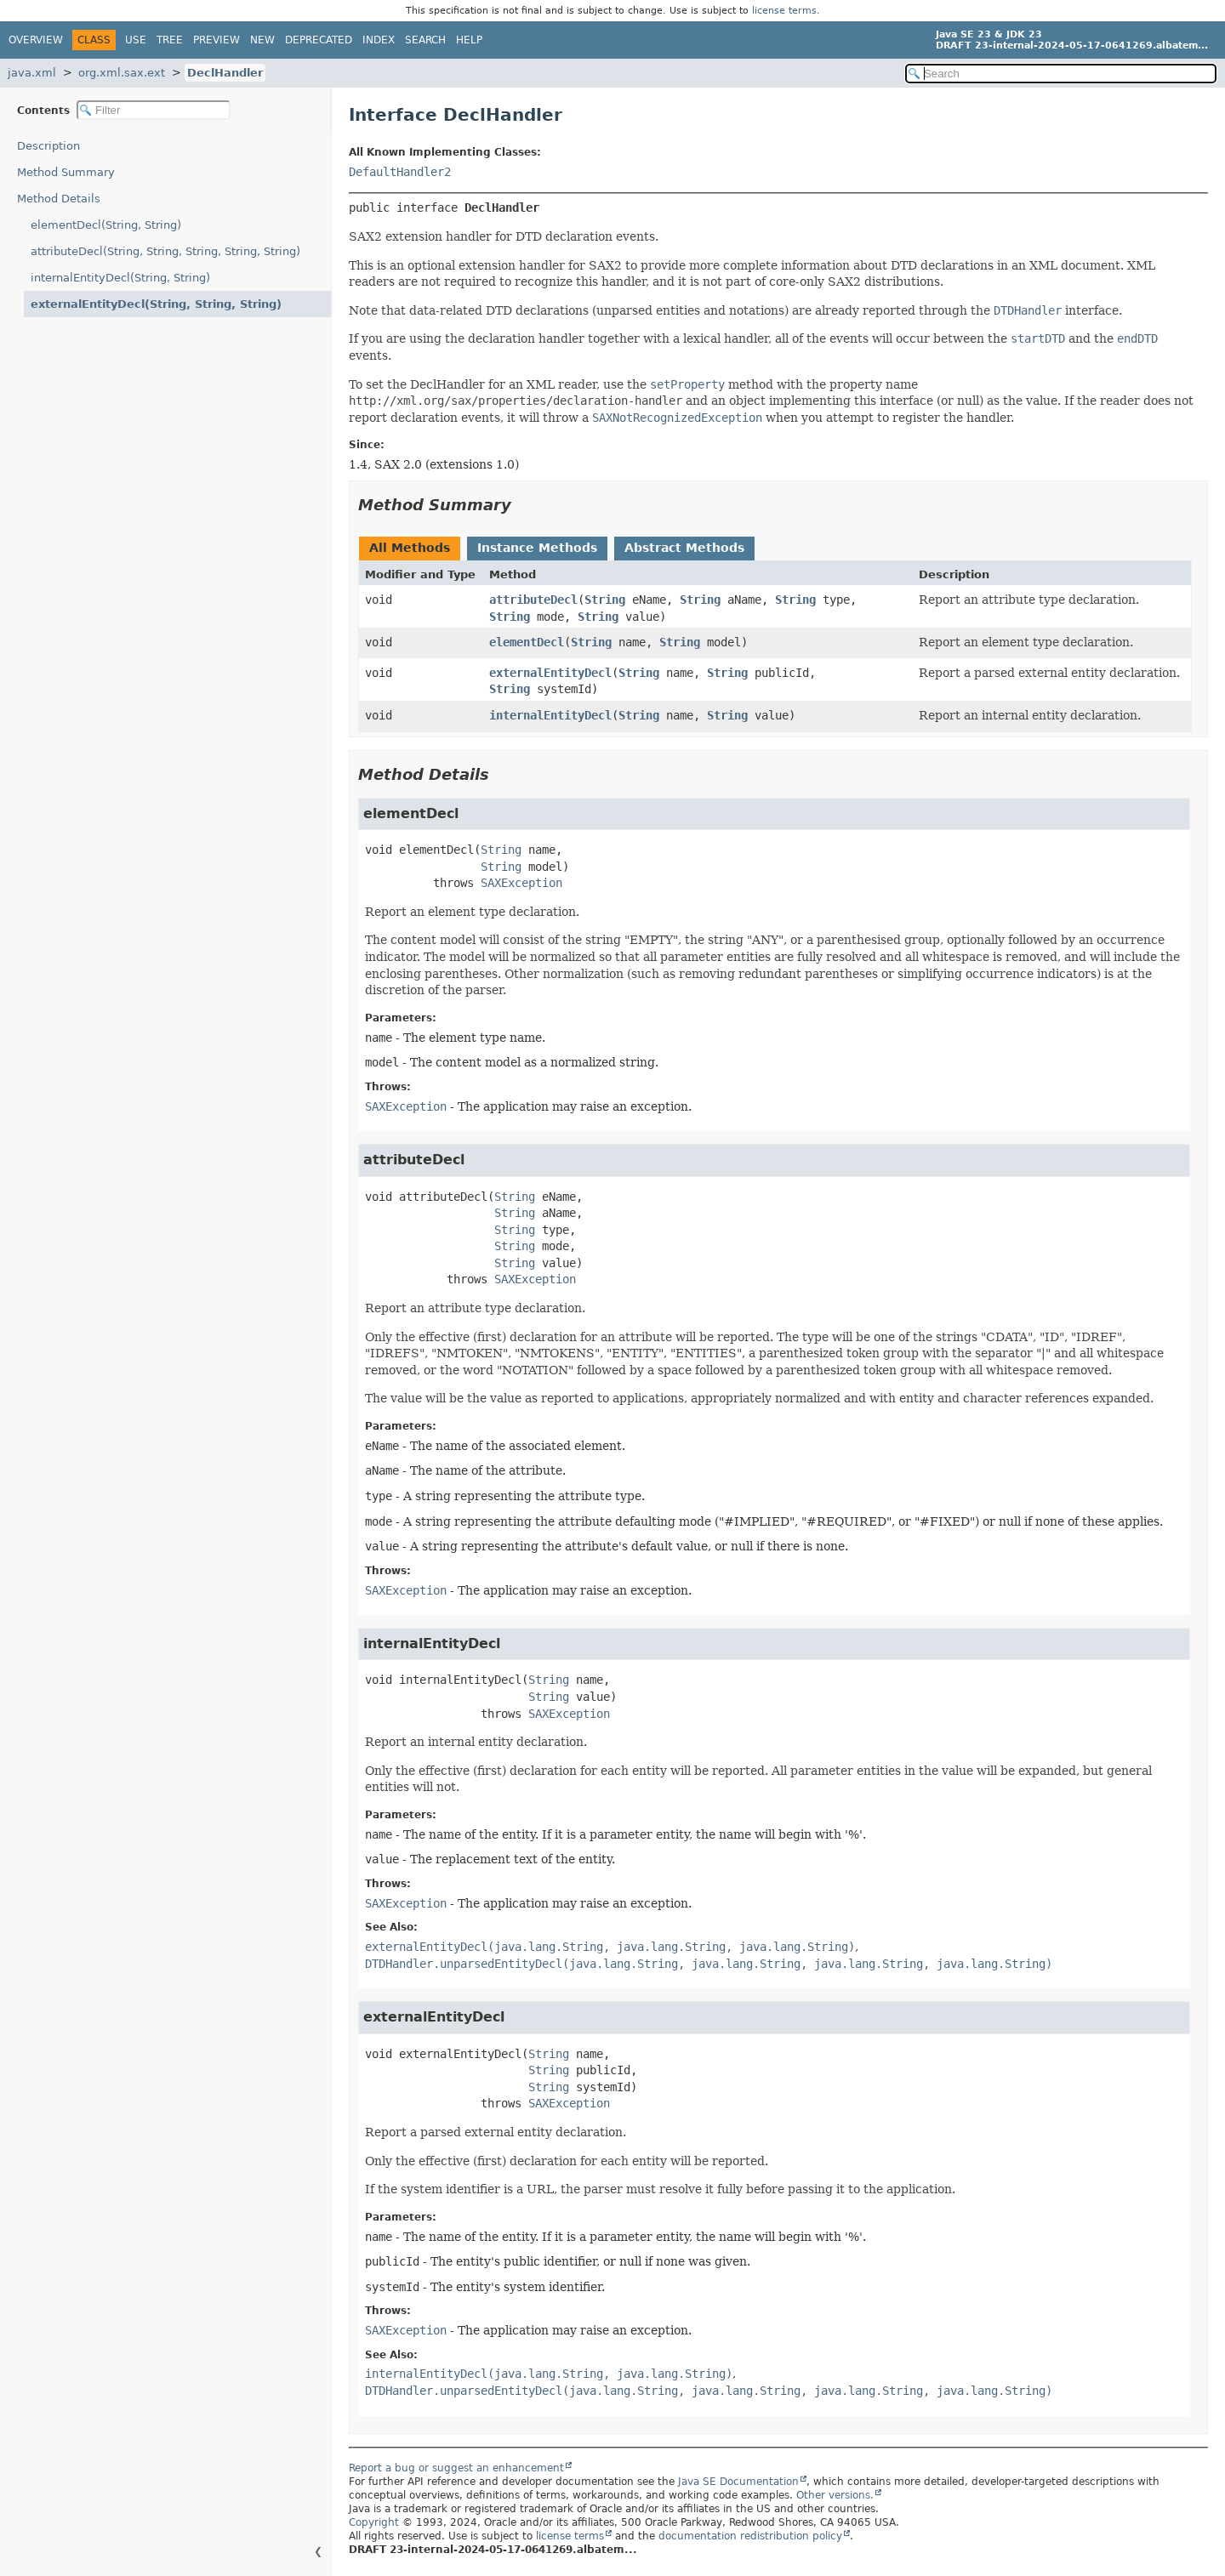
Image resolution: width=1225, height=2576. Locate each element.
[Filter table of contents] (154, 110)
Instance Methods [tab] (537, 547)
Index (378, 40)
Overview (36, 40)
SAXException (521, 883)
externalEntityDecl (550, 673)
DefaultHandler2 (400, 172)
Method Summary (66, 172)
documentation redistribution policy (750, 2536)
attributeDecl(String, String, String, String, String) (165, 251)
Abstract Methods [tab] (684, 547)
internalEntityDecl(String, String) (120, 277)
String (604, 599)
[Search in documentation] (1060, 73)
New (262, 40)
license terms (784, 10)
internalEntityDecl (550, 715)
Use (135, 40)
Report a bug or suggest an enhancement (456, 2468)
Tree (170, 40)
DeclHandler (225, 72)
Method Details (58, 198)
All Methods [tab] (409, 547)
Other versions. (835, 2495)
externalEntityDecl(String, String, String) (156, 304)
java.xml (32, 72)
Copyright (374, 2522)
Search (425, 40)
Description (48, 145)
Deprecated (318, 40)
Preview (216, 40)
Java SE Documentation (738, 2482)
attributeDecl (533, 599)
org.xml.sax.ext (121, 72)
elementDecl (526, 642)
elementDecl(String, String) (106, 225)
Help (469, 40)
